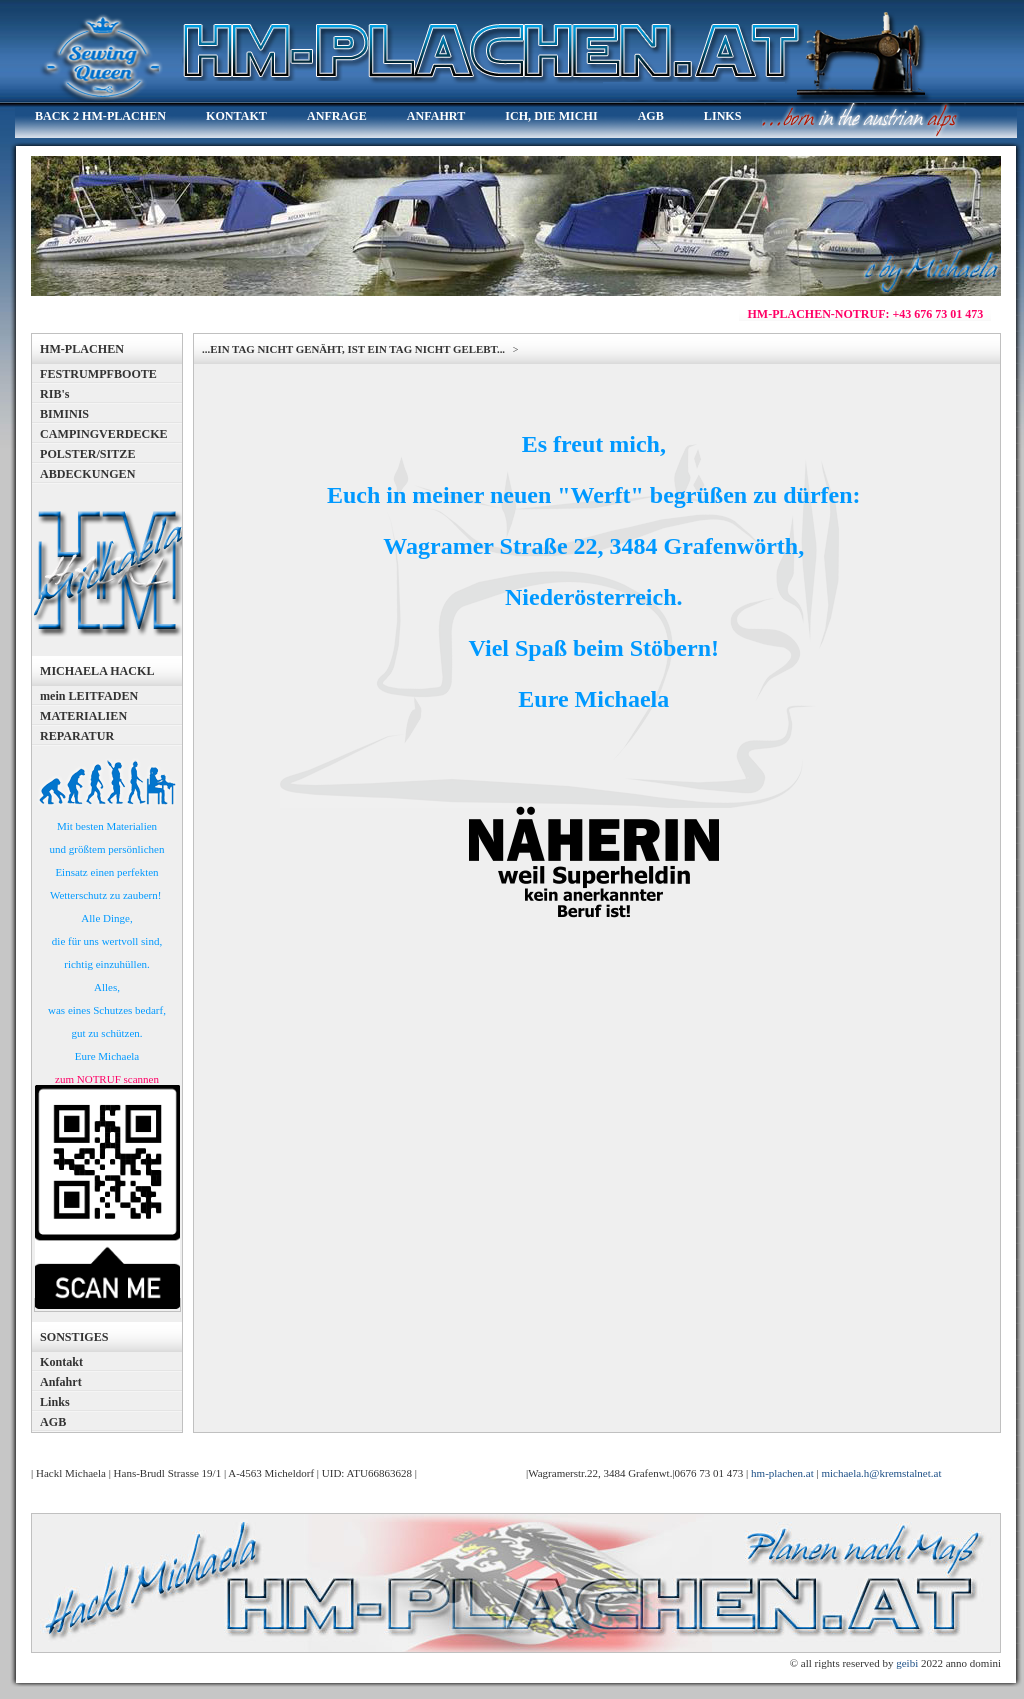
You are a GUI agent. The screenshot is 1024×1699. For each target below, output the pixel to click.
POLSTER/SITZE (87, 454)
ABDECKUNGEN (87, 474)
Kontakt (61, 1362)
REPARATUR (77, 736)
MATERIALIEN (83, 716)
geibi (907, 1663)
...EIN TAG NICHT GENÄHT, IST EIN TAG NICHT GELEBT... (355, 349)
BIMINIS (64, 414)
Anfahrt (61, 1382)
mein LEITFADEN (89, 696)
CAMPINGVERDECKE (104, 434)
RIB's (55, 394)
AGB (53, 1422)
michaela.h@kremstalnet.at (881, 1473)
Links (55, 1402)
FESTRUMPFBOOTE (98, 374)
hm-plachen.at (782, 1473)
